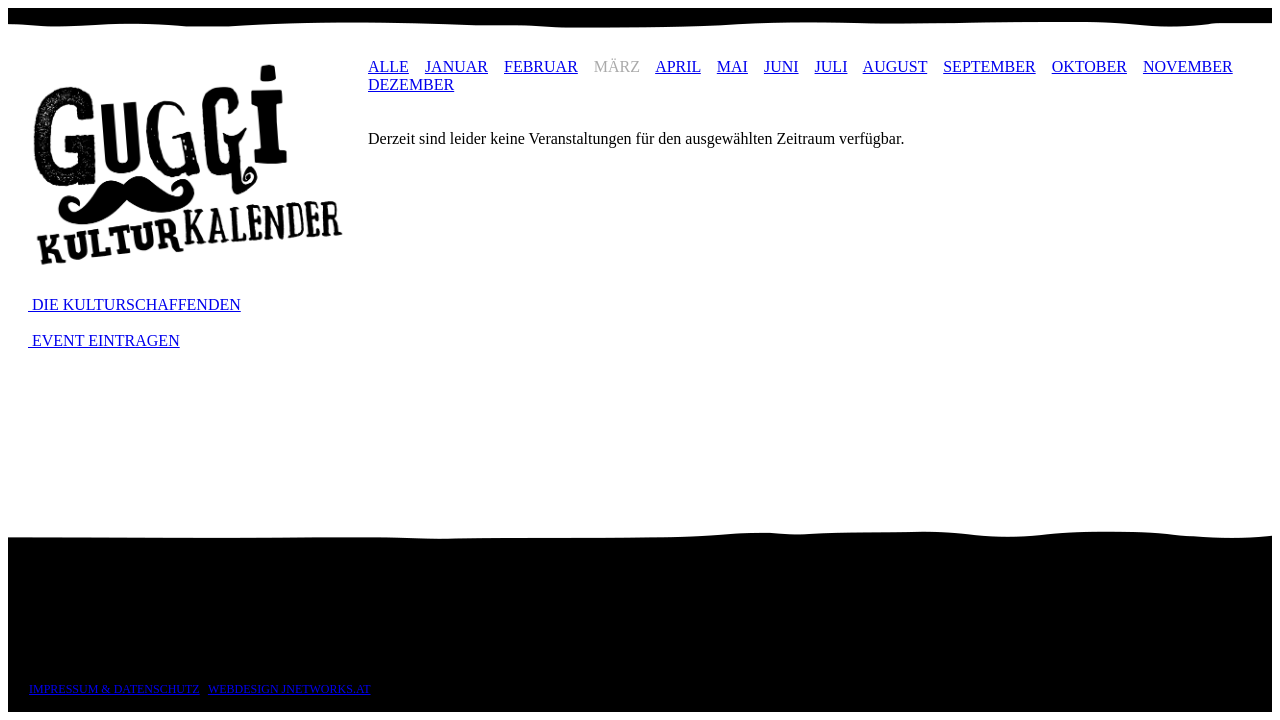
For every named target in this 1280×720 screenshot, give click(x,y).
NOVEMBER (1188, 66)
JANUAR (456, 66)
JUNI (781, 66)
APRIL (678, 66)
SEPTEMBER (989, 66)
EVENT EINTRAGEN (104, 340)
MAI (732, 66)
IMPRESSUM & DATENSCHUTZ (114, 689)
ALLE (388, 66)
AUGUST (895, 66)
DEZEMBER (411, 84)
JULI (831, 66)
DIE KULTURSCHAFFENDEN (134, 304)
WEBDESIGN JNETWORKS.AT (289, 689)
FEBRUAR (541, 66)
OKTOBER (1089, 66)
